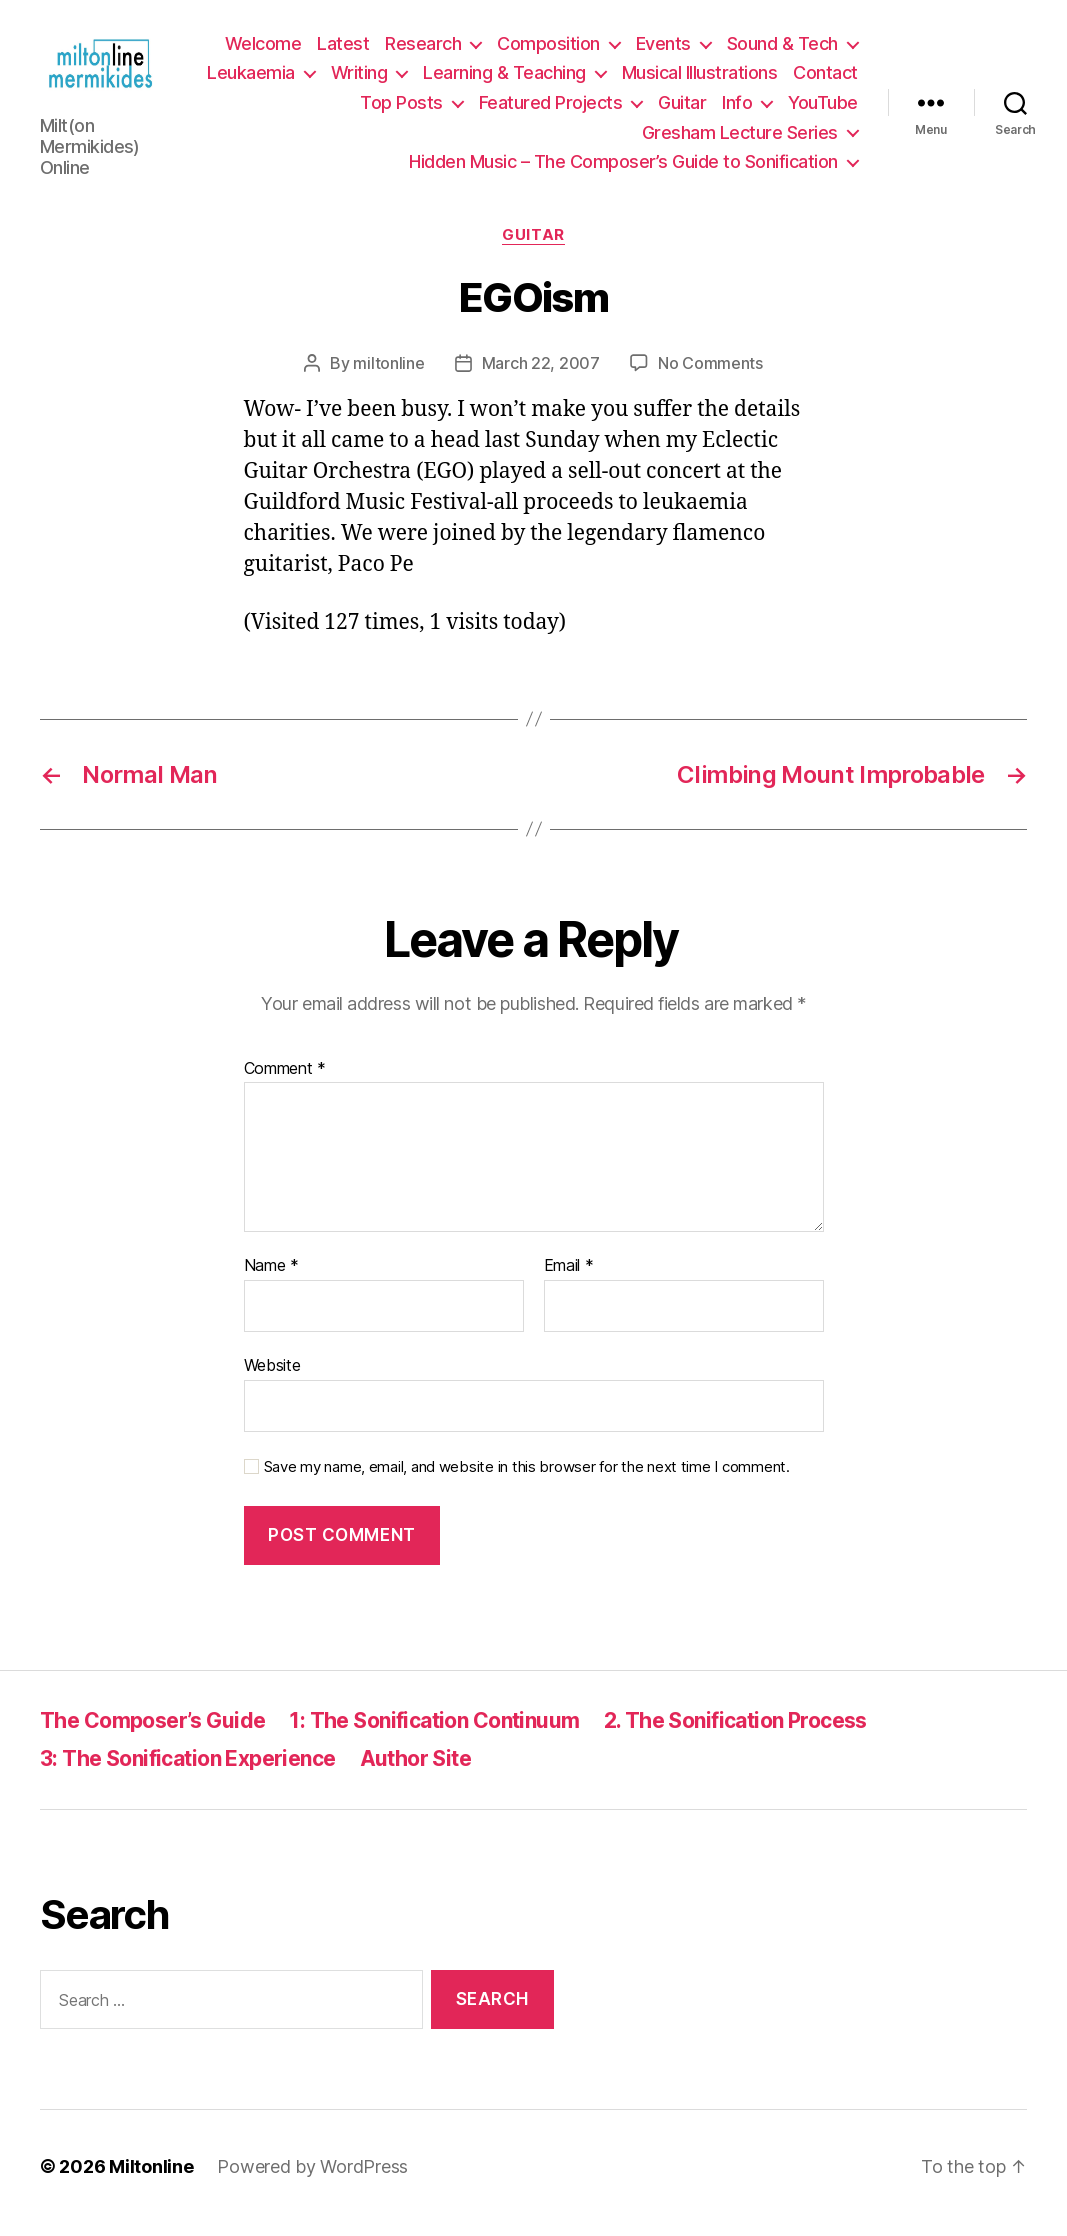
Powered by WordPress (312, 2179)
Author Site (416, 1772)
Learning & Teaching (585, 79)
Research (423, 50)
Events (663, 50)
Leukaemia (332, 79)
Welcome (263, 50)
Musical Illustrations (780, 79)
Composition (548, 50)
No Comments (710, 376)
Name (271, 1280)
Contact (312, 109)
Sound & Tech (782, 50)
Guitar (682, 109)
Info (737, 109)
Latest (343, 50)
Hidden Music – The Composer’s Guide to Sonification (623, 168)
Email (569, 1280)
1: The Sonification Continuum (434, 1733)
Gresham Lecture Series (740, 138)
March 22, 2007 (541, 376)
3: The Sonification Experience (188, 1772)
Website (272, 1378)
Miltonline (151, 2179)
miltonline (388, 376)
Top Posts (401, 109)
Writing (439, 79)
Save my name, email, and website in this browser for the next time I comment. (527, 1480)
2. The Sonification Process (735, 1733)
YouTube (823, 109)
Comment (285, 1082)
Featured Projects (551, 109)
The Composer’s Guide (152, 1733)
